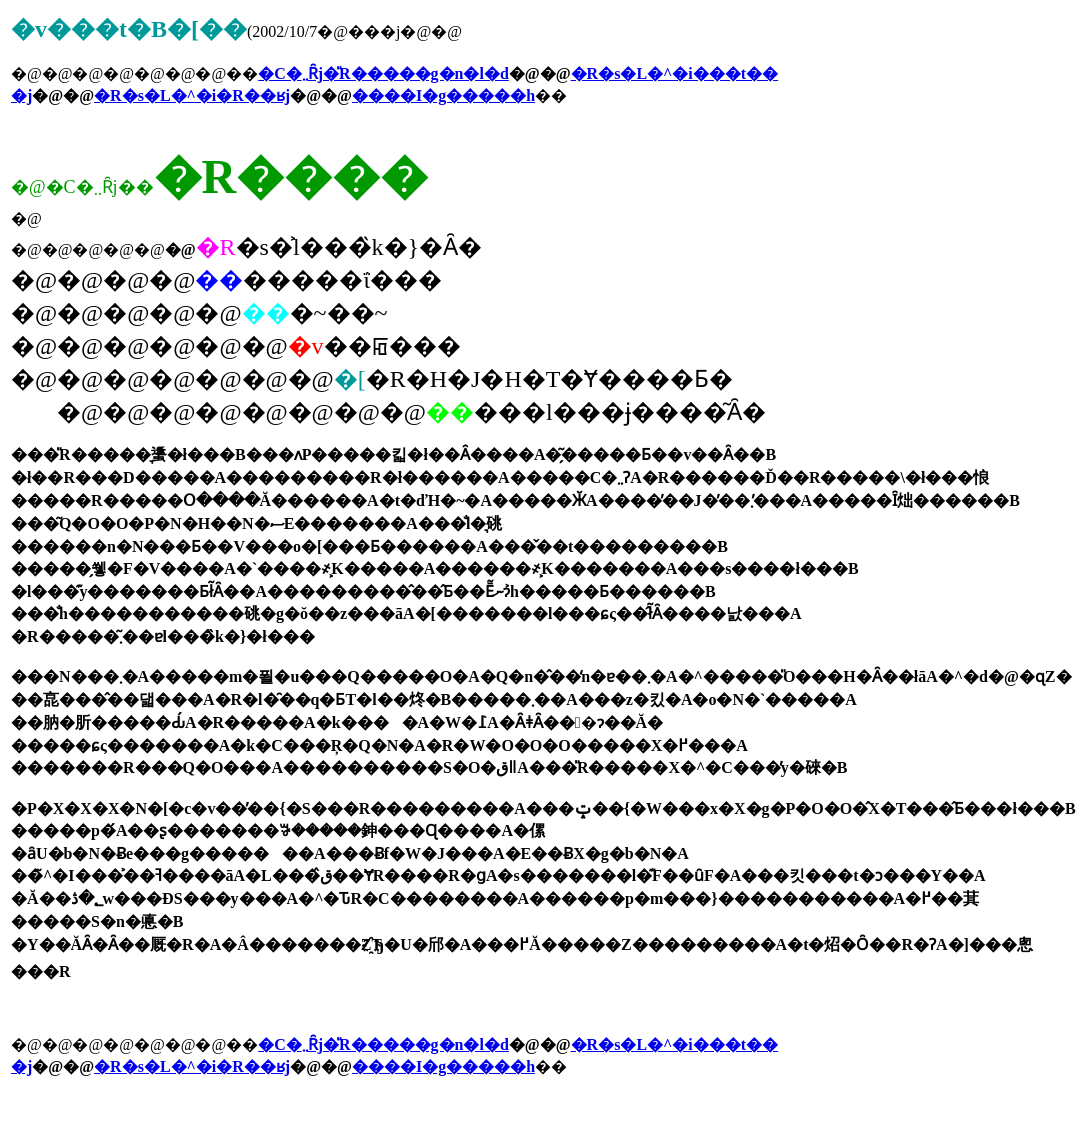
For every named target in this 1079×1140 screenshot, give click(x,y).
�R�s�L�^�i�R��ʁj (192, 95)
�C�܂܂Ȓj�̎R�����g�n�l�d (383, 73)
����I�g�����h (443, 95)
